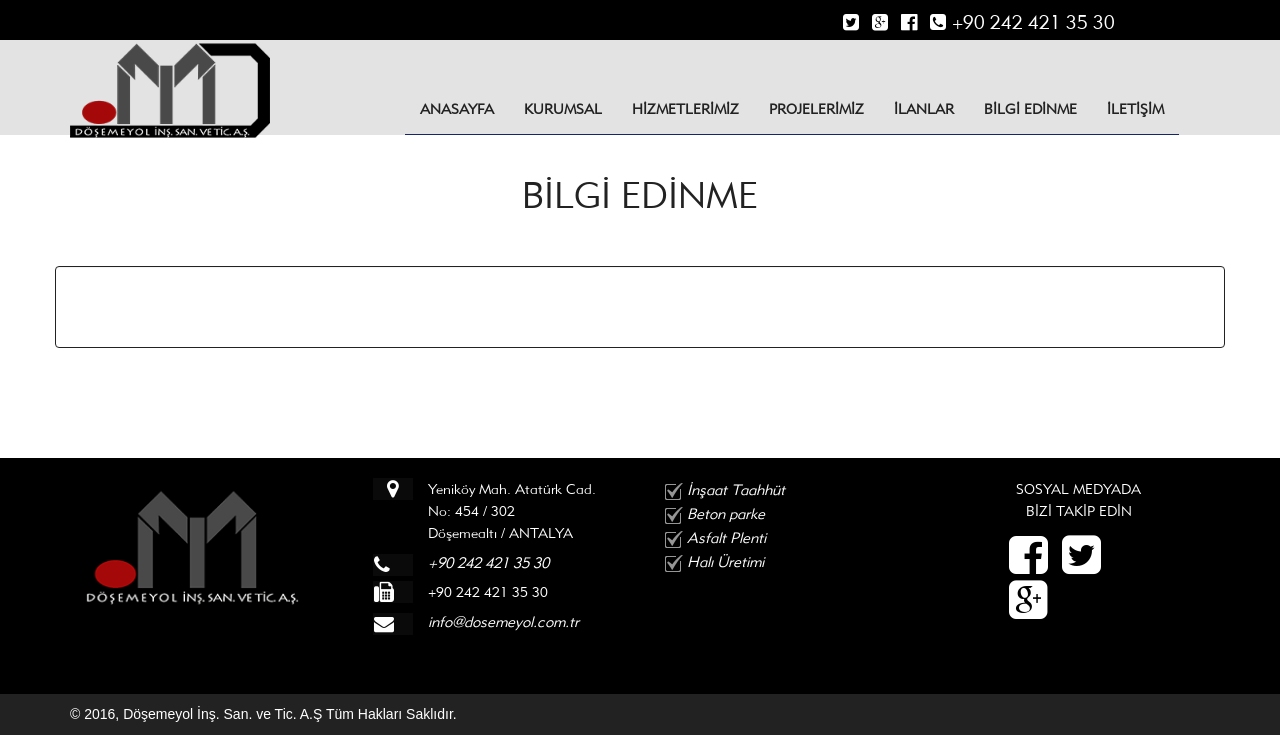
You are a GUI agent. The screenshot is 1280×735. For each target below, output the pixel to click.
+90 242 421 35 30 (1022, 22)
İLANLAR (924, 109)
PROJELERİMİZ (816, 109)
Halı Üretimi (725, 561)
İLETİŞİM (1135, 109)
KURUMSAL (563, 109)
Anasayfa (457, 109)
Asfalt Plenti (726, 537)
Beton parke (726, 513)
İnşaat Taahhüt (736, 489)
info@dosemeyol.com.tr (503, 621)
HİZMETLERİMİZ (685, 109)
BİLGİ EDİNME (1030, 109)
